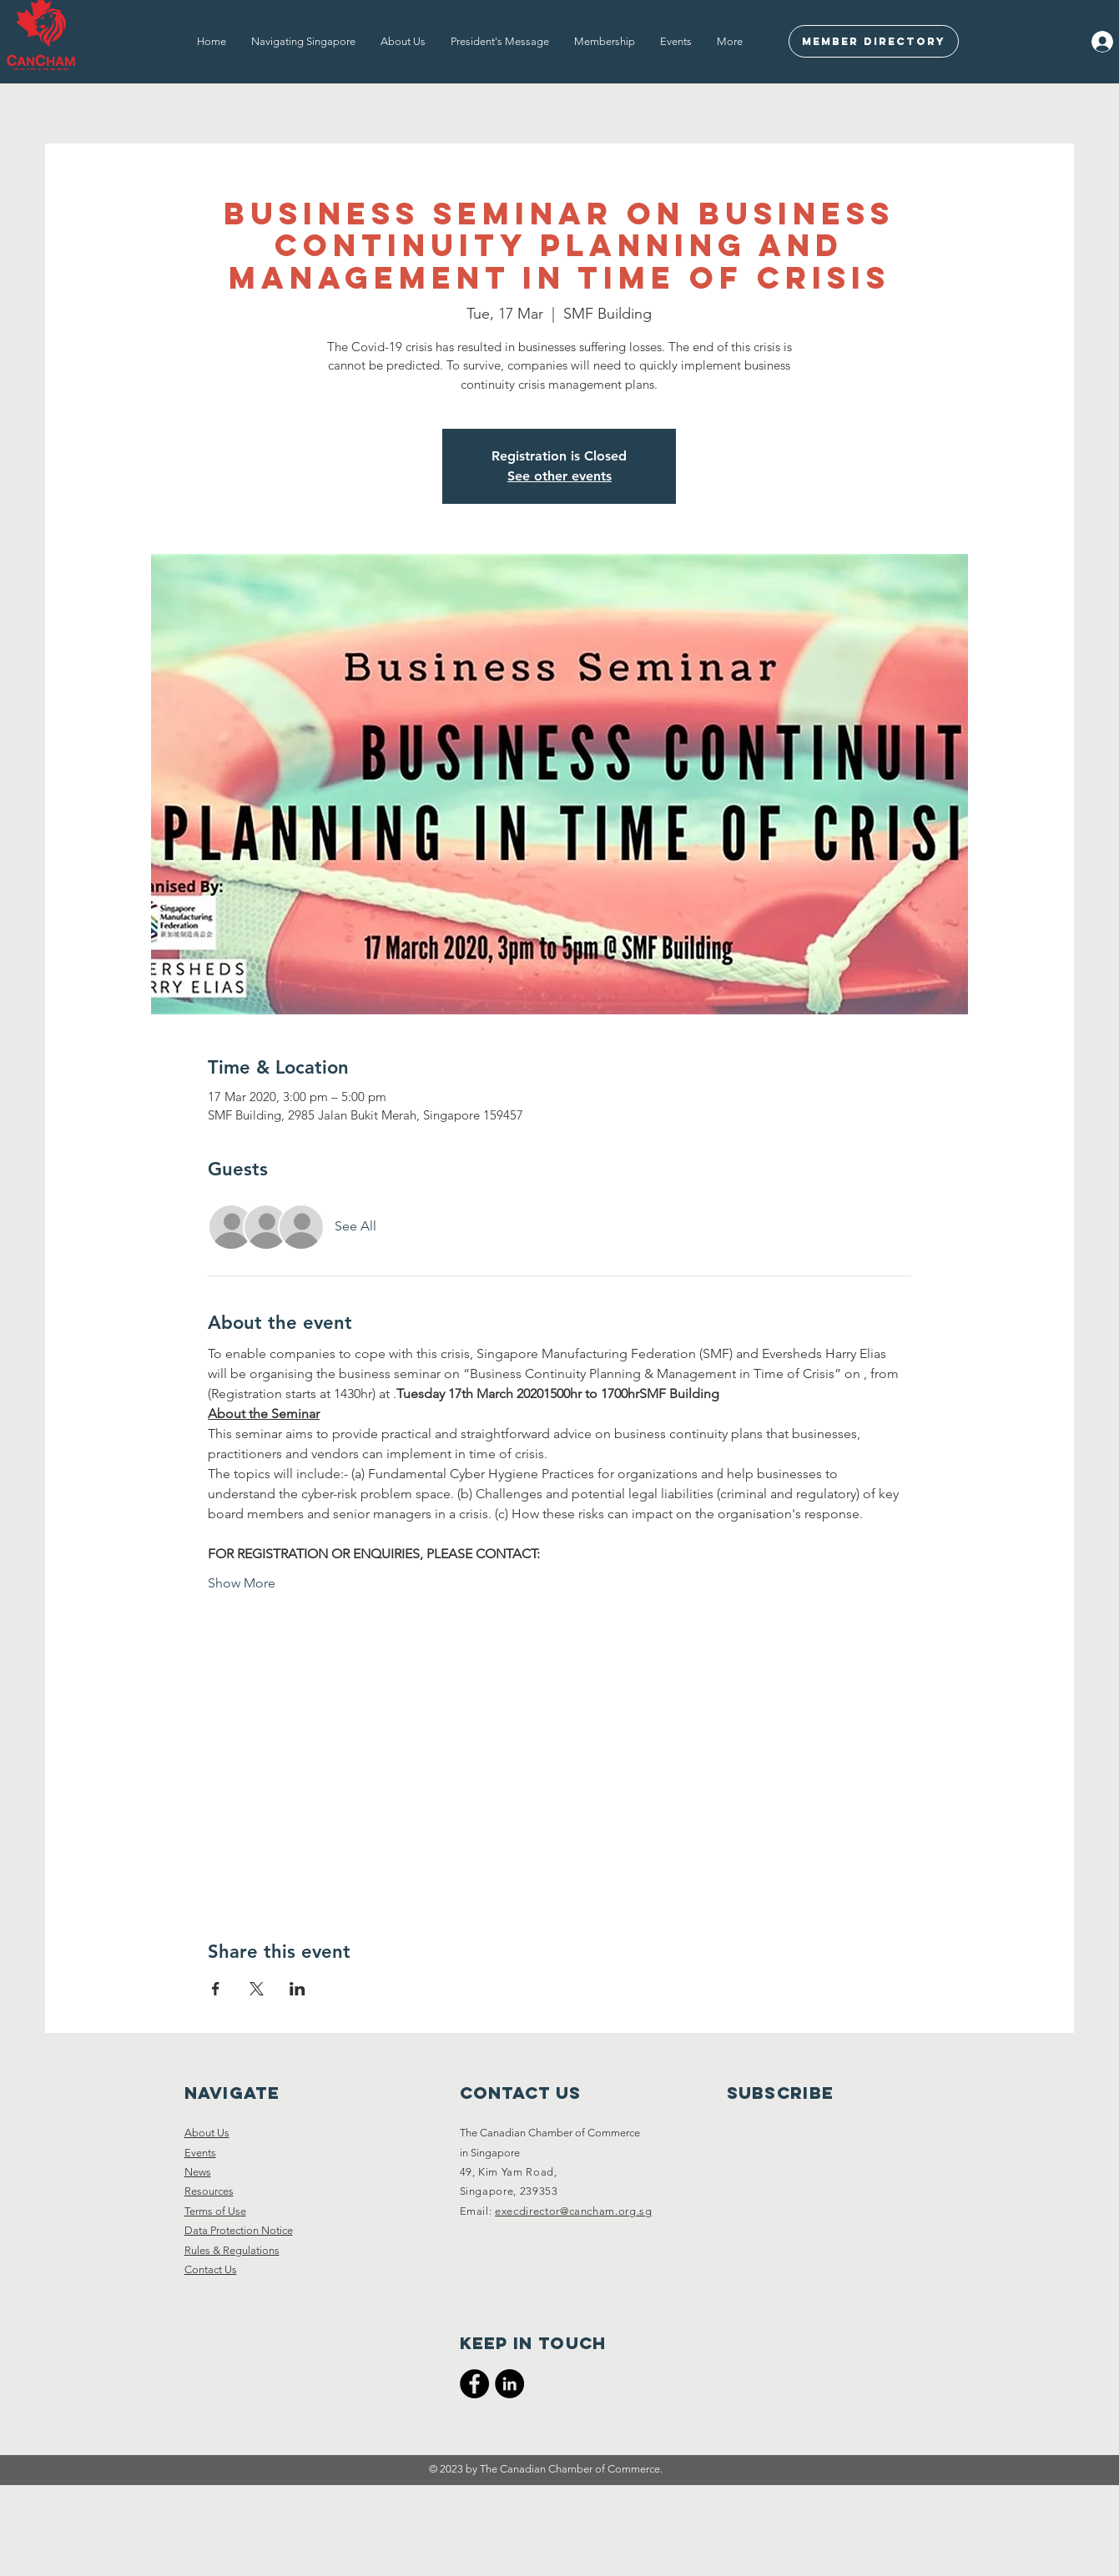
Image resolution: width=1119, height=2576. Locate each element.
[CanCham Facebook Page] (474, 2383)
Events (200, 2152)
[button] (303, 41)
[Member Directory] (874, 41)
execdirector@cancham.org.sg (574, 2211)
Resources (209, 2191)
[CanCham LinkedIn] (509, 2383)
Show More (241, 1583)
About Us (206, 2132)
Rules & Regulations (232, 2250)
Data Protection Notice (238, 2230)
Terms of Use (215, 2211)
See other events (559, 476)
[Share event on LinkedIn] (297, 1988)
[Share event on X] (257, 1988)
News (197, 2172)
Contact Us (210, 2269)
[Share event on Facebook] (216, 1988)
